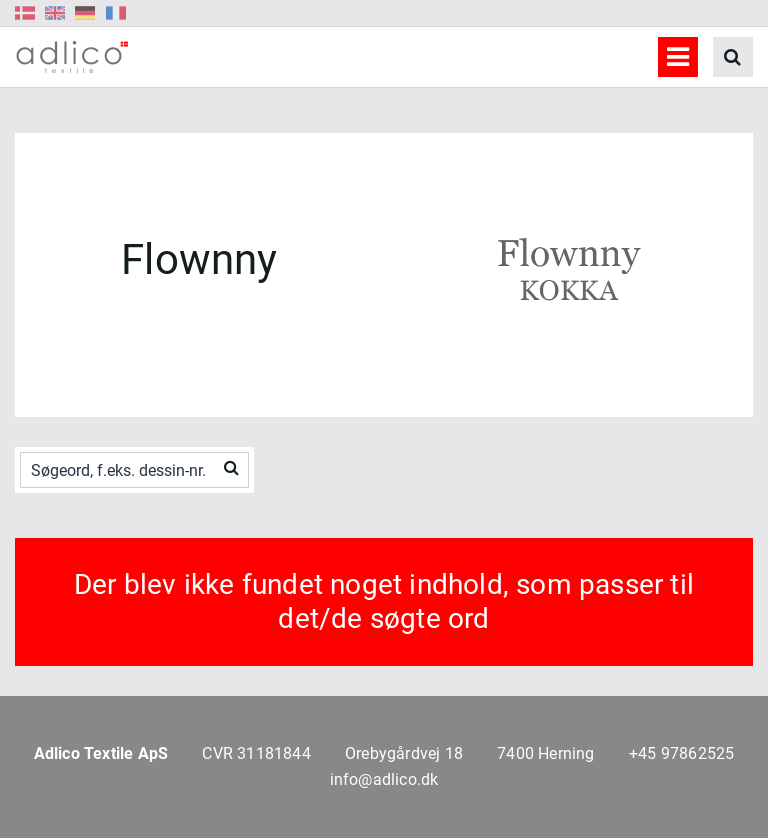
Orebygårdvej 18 (404, 753)
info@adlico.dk (384, 779)
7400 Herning (545, 753)
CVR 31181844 (256, 753)
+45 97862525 (681, 753)
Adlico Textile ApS (101, 753)
